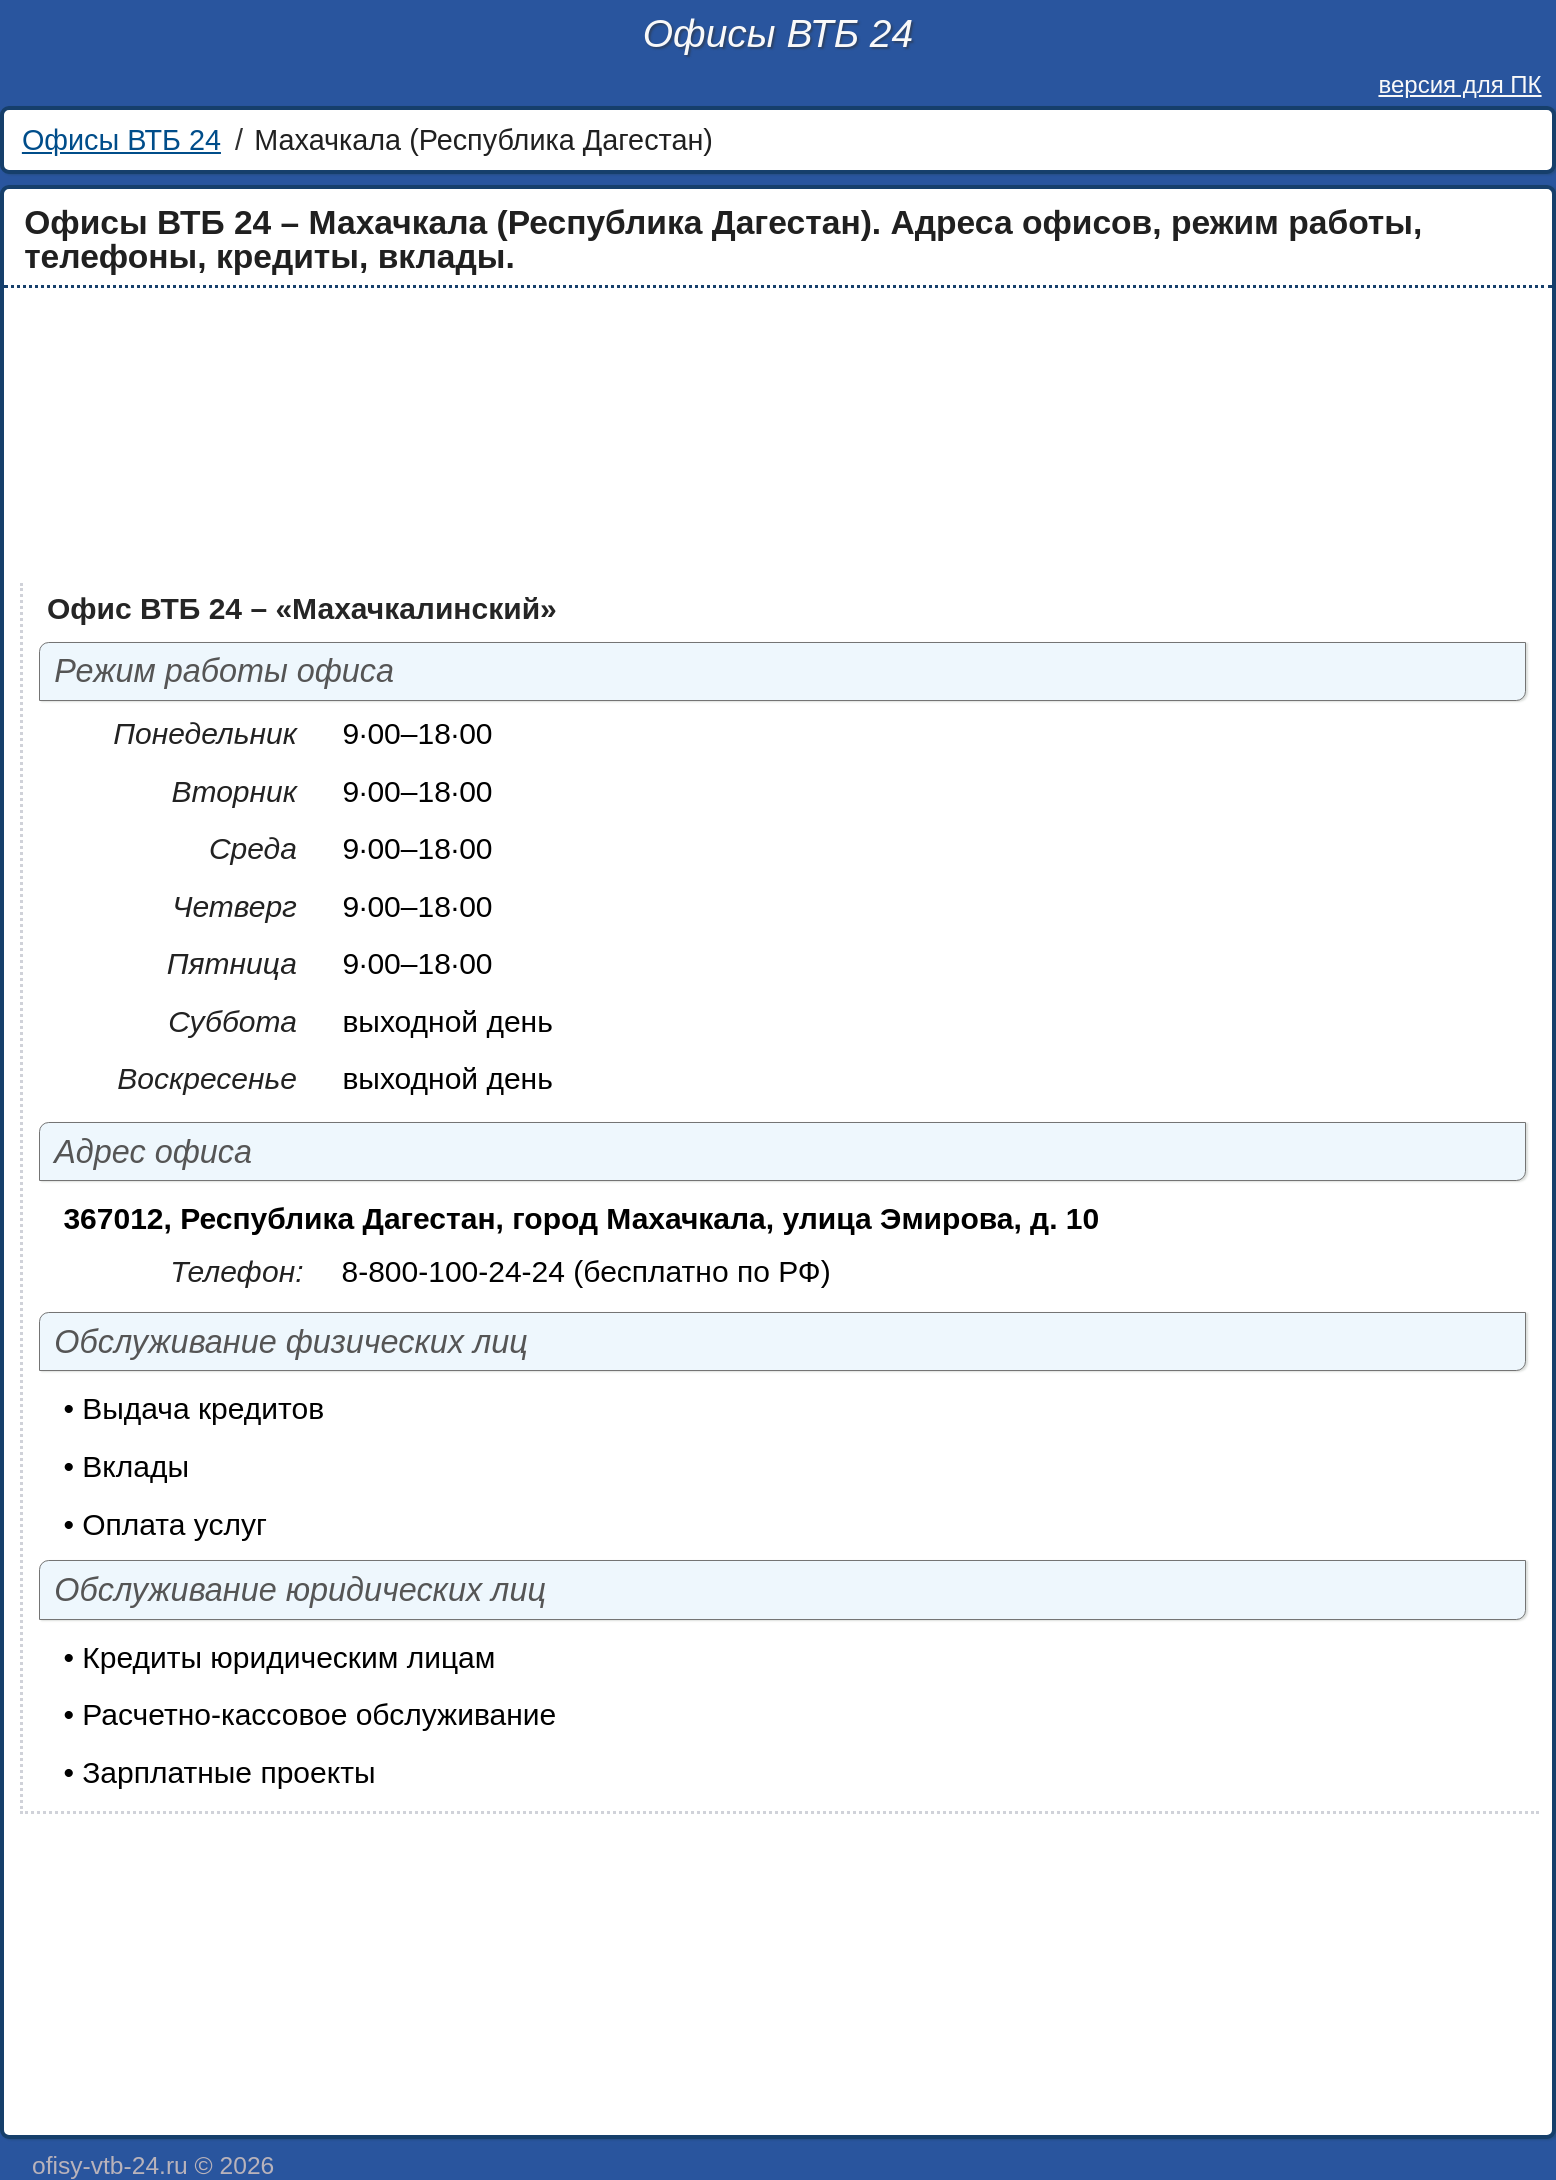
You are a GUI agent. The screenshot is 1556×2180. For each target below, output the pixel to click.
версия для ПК (1459, 84)
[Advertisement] (612, 436)
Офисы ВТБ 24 (778, 33)
